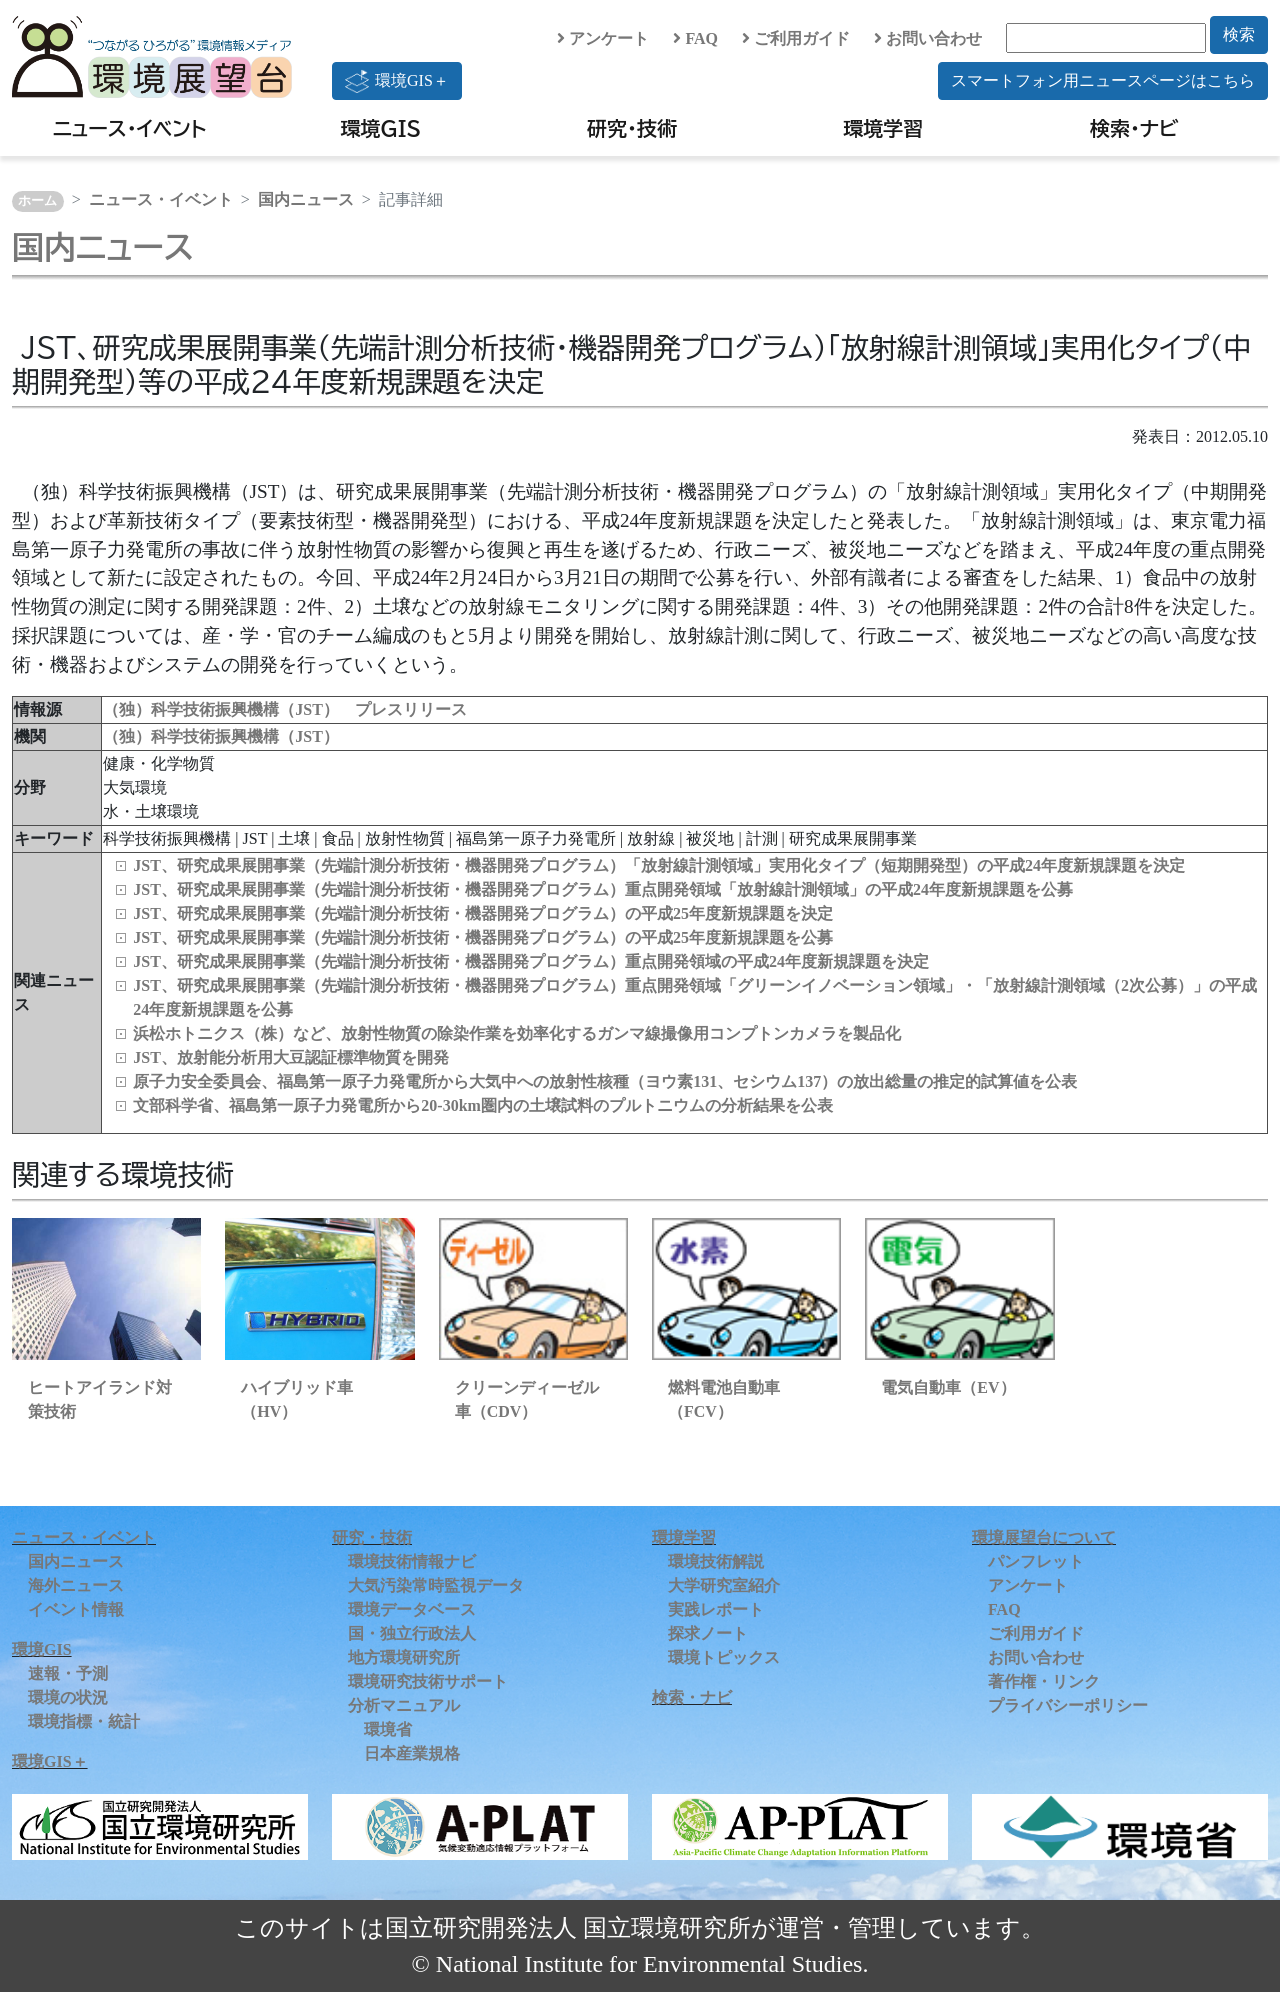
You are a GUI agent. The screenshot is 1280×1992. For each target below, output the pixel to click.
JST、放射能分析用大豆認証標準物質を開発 (291, 1057)
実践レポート (716, 1609)
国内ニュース (306, 199)
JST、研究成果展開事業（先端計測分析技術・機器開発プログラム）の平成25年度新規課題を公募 (483, 937)
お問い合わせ (928, 38)
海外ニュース (76, 1585)
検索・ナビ (1134, 128)
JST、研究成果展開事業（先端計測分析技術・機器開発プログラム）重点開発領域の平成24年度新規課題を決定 (531, 961)
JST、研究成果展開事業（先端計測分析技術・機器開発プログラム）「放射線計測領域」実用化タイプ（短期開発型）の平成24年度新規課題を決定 (659, 865)
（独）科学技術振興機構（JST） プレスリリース (285, 709)
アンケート (603, 38)
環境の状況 (68, 1697)
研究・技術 (632, 128)
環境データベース (412, 1609)
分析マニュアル (404, 1705)
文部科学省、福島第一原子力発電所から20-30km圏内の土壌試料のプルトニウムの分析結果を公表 (483, 1105)
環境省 (388, 1729)
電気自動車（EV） (948, 1387)
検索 (1239, 34)
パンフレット (1036, 1561)
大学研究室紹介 (724, 1585)
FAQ (695, 38)
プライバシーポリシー (1068, 1705)
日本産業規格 (412, 1753)
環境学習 (883, 128)
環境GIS (381, 128)
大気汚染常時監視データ (436, 1585)
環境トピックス (724, 1657)
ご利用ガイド (796, 38)
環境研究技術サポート (428, 1681)
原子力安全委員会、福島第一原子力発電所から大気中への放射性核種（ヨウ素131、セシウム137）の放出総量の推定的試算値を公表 (605, 1081)
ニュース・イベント (129, 128)
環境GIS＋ (397, 81)
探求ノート (708, 1633)
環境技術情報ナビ (412, 1561)
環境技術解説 (716, 1561)
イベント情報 (76, 1609)
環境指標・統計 (84, 1721)
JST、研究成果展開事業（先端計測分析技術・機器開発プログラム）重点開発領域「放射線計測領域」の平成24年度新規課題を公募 (603, 889)
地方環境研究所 (404, 1657)
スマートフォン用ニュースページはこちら (1103, 80)
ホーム (37, 201)
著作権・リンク (1044, 1681)
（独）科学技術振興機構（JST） (221, 736)
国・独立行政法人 (412, 1633)
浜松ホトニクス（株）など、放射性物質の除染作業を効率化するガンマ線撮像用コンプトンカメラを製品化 (517, 1033)
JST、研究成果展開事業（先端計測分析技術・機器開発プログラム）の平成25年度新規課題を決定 (483, 913)
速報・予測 (68, 1673)
